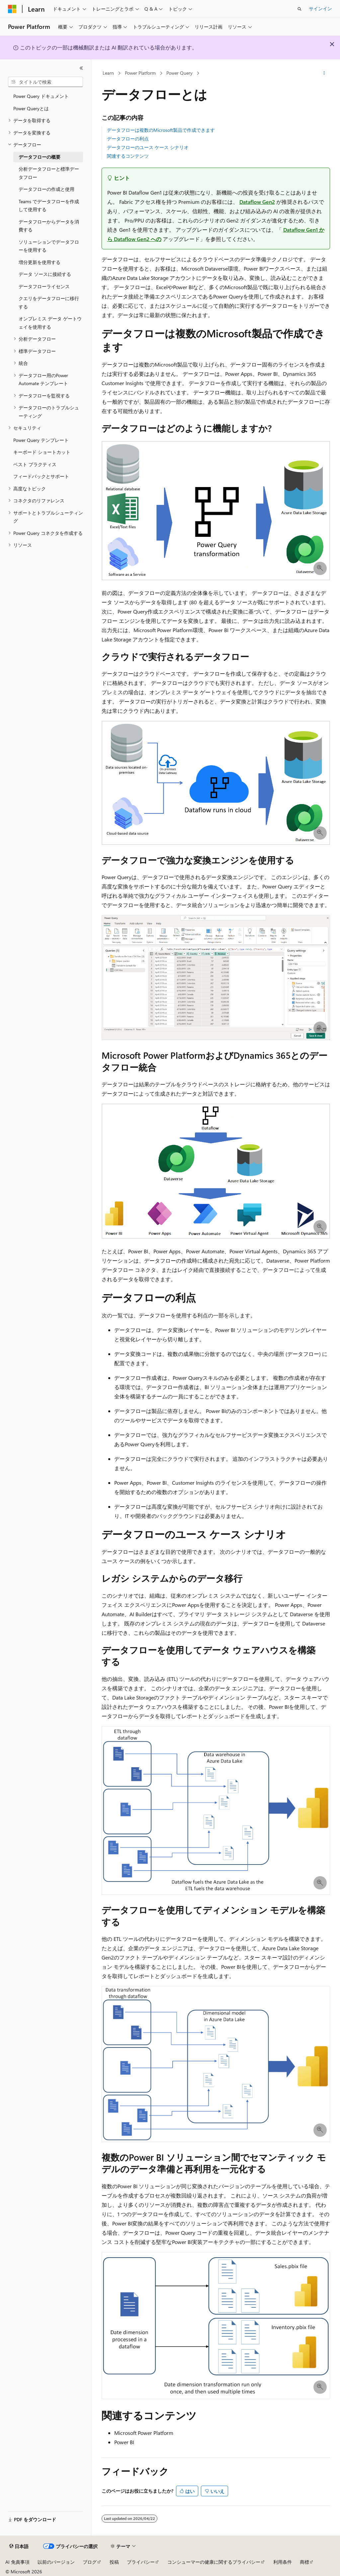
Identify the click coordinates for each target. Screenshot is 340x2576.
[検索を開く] (299, 9)
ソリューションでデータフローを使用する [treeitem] (49, 246)
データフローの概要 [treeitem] (39, 157)
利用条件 (282, 2562)
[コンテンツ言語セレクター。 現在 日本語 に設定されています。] (19, 2546)
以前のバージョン (56, 2562)
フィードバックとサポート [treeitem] (41, 476)
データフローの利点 (128, 138)
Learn (108, 73)
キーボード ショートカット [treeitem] (41, 452)
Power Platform (140, 73)
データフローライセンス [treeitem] (44, 286)
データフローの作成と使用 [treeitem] (46, 189)
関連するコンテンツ (128, 156)
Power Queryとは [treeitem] (31, 108)
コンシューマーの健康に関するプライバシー (213, 2562)
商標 (304, 2562)
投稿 (114, 2562)
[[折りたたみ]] (81, 68)
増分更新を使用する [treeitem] (39, 262)
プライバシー (141, 2562)
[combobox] (45, 82)
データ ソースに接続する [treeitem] (45, 274)
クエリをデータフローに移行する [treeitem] (49, 302)
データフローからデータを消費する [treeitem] (49, 225)
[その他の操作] (324, 73)
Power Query (179, 73)
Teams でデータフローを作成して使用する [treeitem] (49, 205)
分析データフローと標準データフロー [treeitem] (49, 173)
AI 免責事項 (17, 2562)
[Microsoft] (12, 9)
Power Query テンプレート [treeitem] (41, 440)
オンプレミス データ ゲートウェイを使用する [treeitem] (50, 322)
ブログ (90, 2562)
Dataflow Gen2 (257, 201)
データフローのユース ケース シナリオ (148, 147)
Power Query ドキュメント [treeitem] (41, 96)
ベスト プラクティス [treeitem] (34, 464)
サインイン (320, 8)
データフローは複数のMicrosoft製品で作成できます (161, 130)
